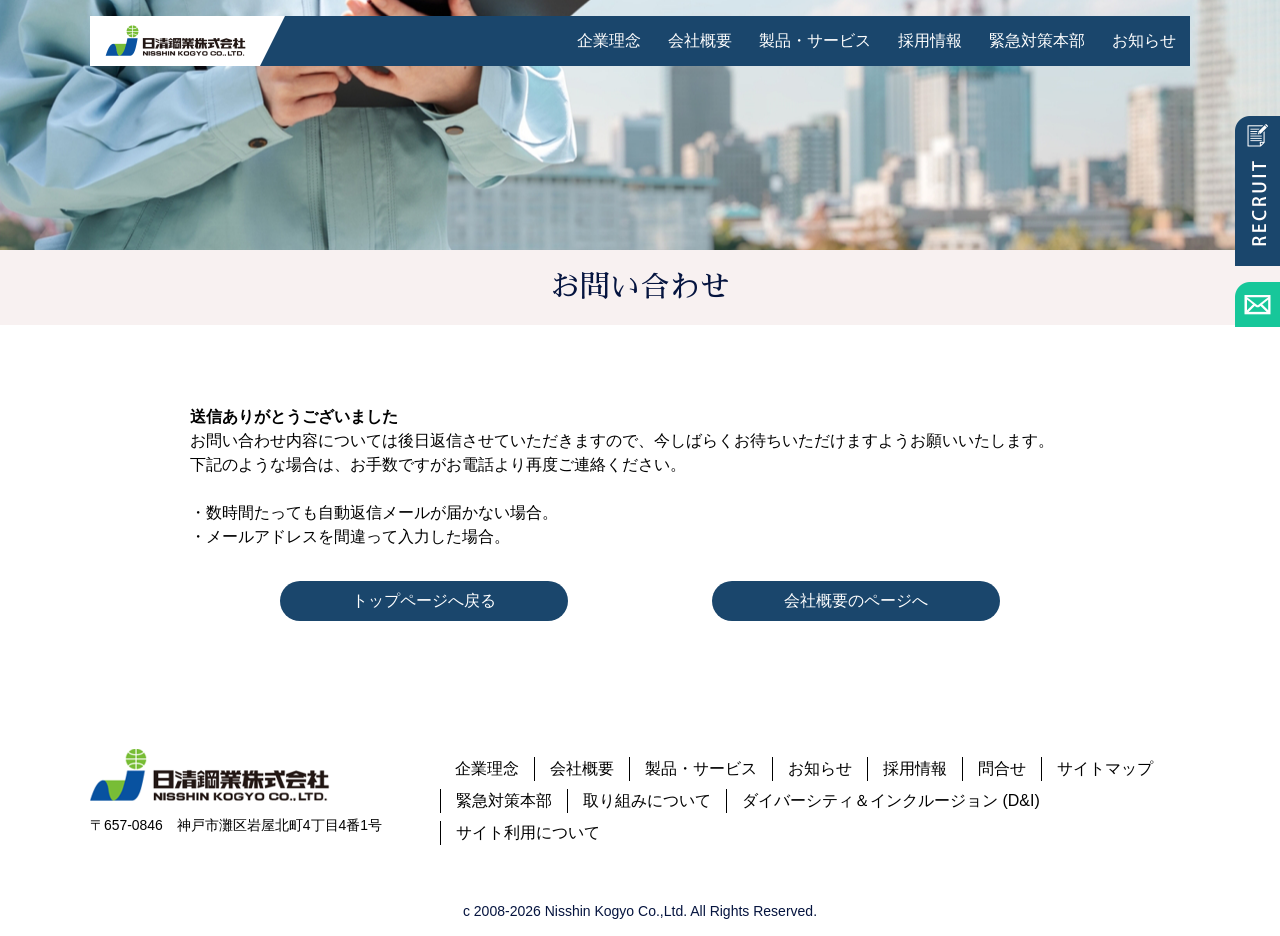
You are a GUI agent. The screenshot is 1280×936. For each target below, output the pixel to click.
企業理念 (609, 40)
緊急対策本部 (1037, 40)
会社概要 (700, 40)
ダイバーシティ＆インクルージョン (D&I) (891, 800)
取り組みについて (647, 800)
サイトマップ (1105, 768)
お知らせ (1144, 40)
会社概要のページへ (856, 600)
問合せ (1002, 768)
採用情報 (930, 40)
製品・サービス (815, 40)
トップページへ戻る (424, 600)
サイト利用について (528, 832)
